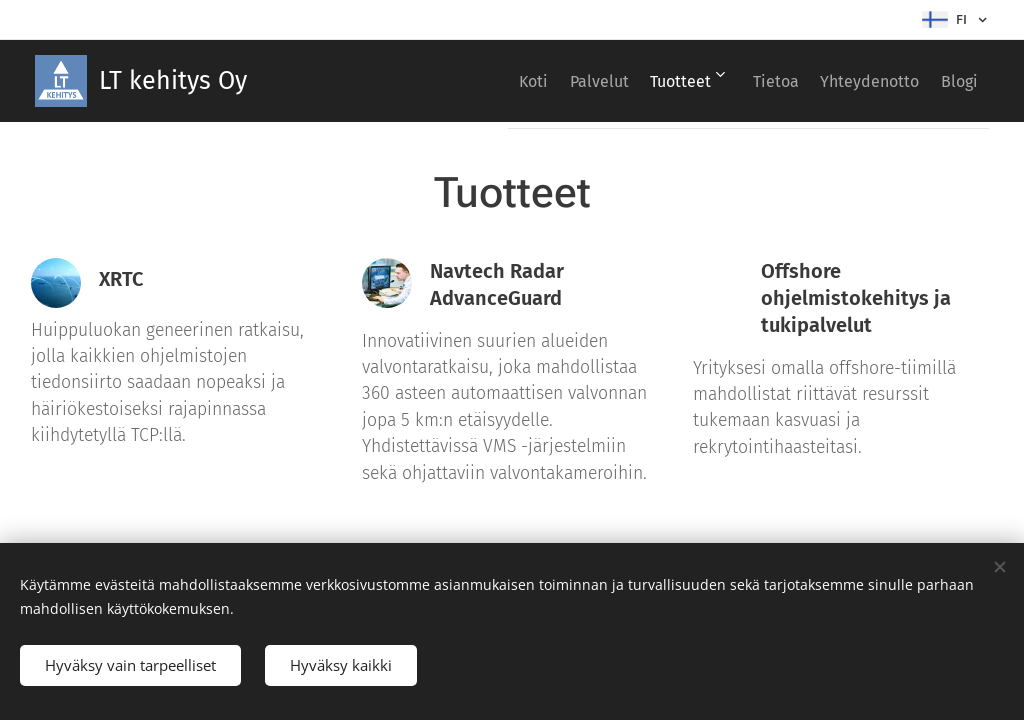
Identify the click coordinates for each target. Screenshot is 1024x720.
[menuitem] (460, 81)
